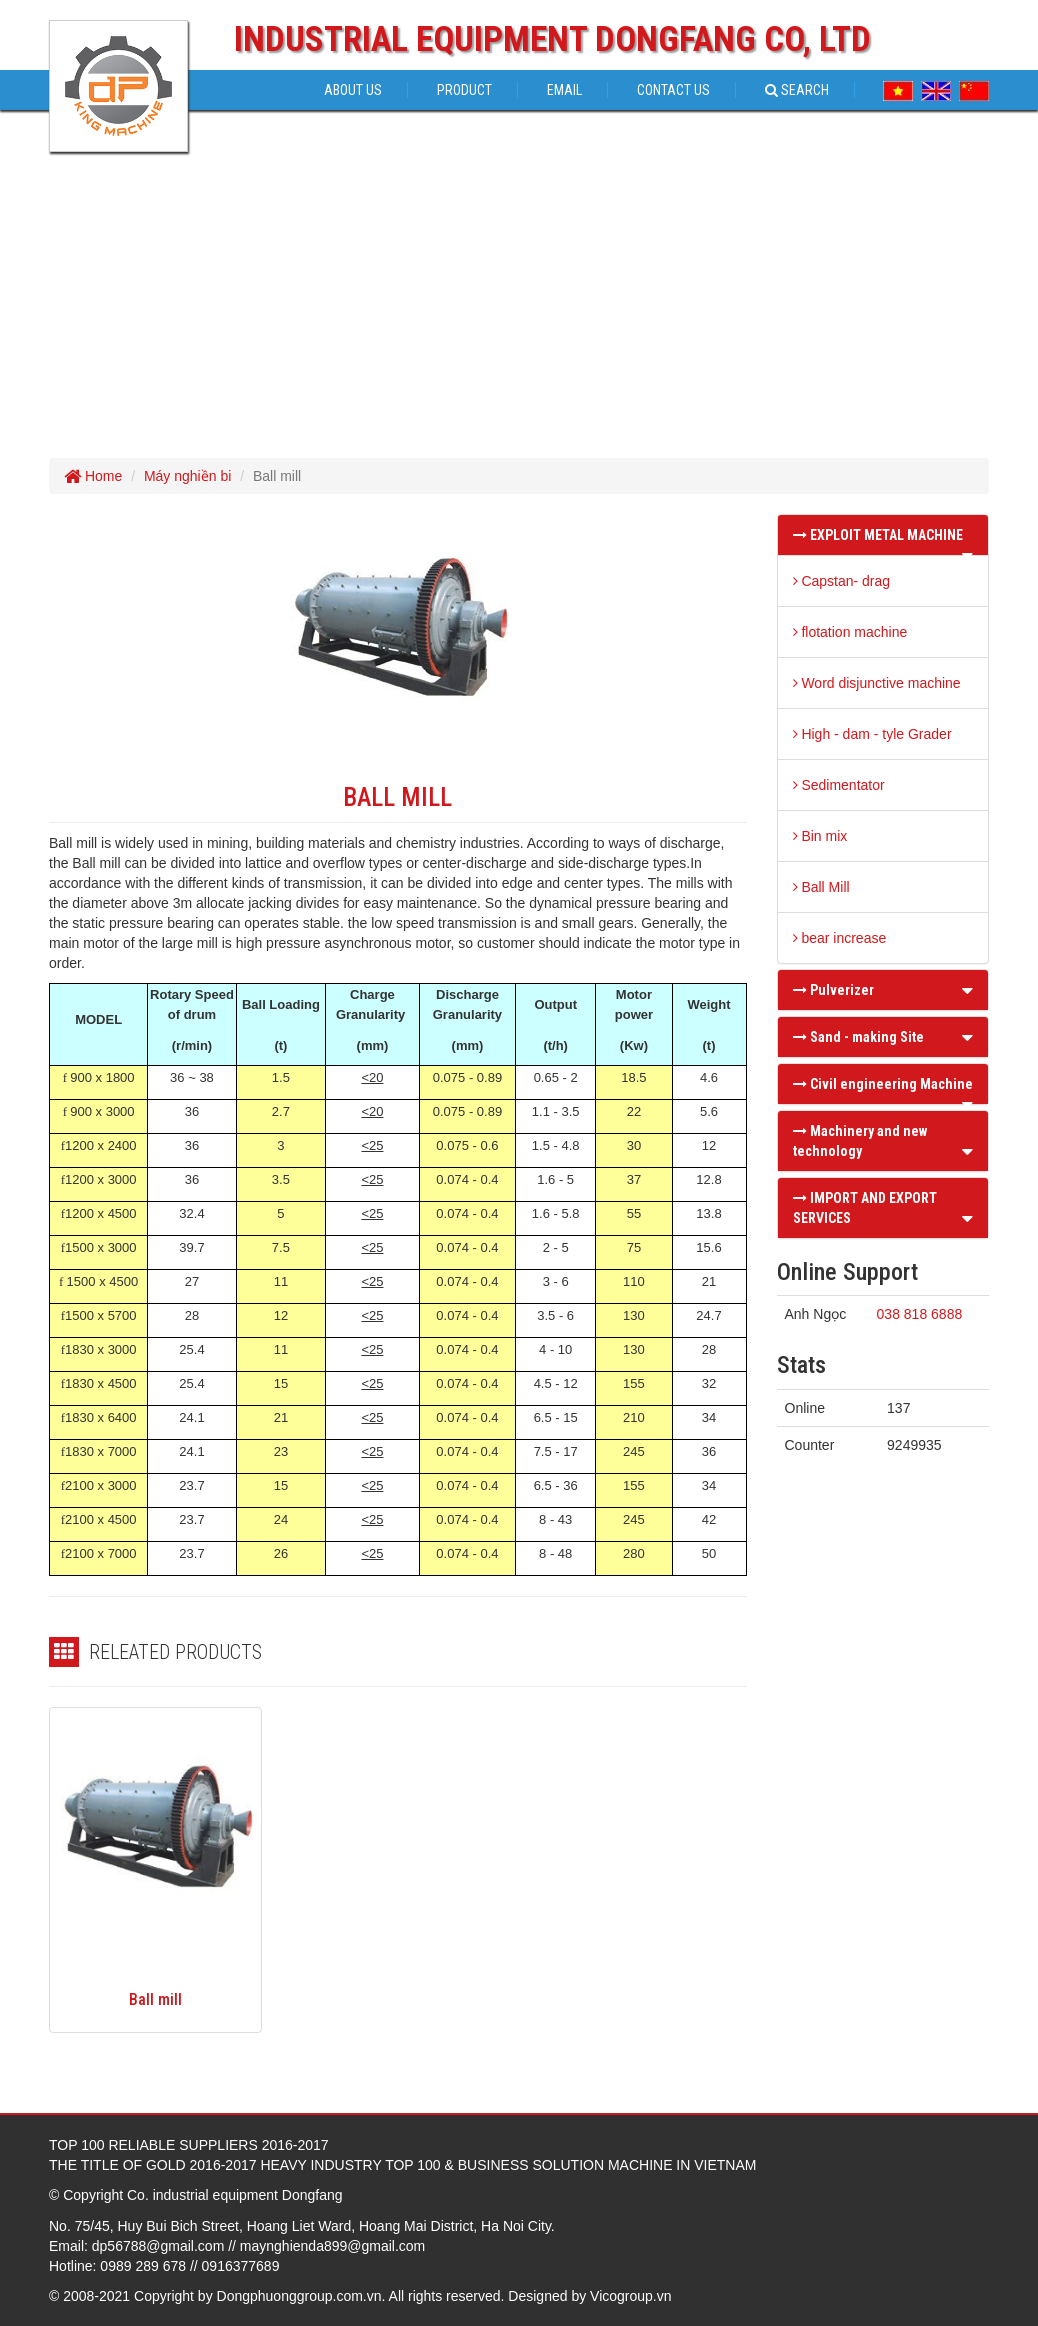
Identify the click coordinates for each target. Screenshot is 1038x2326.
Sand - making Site (858, 1037)
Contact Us (673, 90)
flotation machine (850, 632)
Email (564, 90)
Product (464, 90)
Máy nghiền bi (187, 476)
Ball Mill (821, 887)
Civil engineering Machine (883, 1084)
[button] (967, 555)
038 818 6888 (920, 1314)
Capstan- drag (842, 581)
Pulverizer (833, 990)
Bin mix (820, 836)
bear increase (840, 938)
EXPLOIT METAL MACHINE (878, 535)
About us (353, 90)
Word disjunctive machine (877, 683)
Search (797, 90)
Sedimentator (839, 785)
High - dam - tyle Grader (872, 734)
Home (93, 476)
